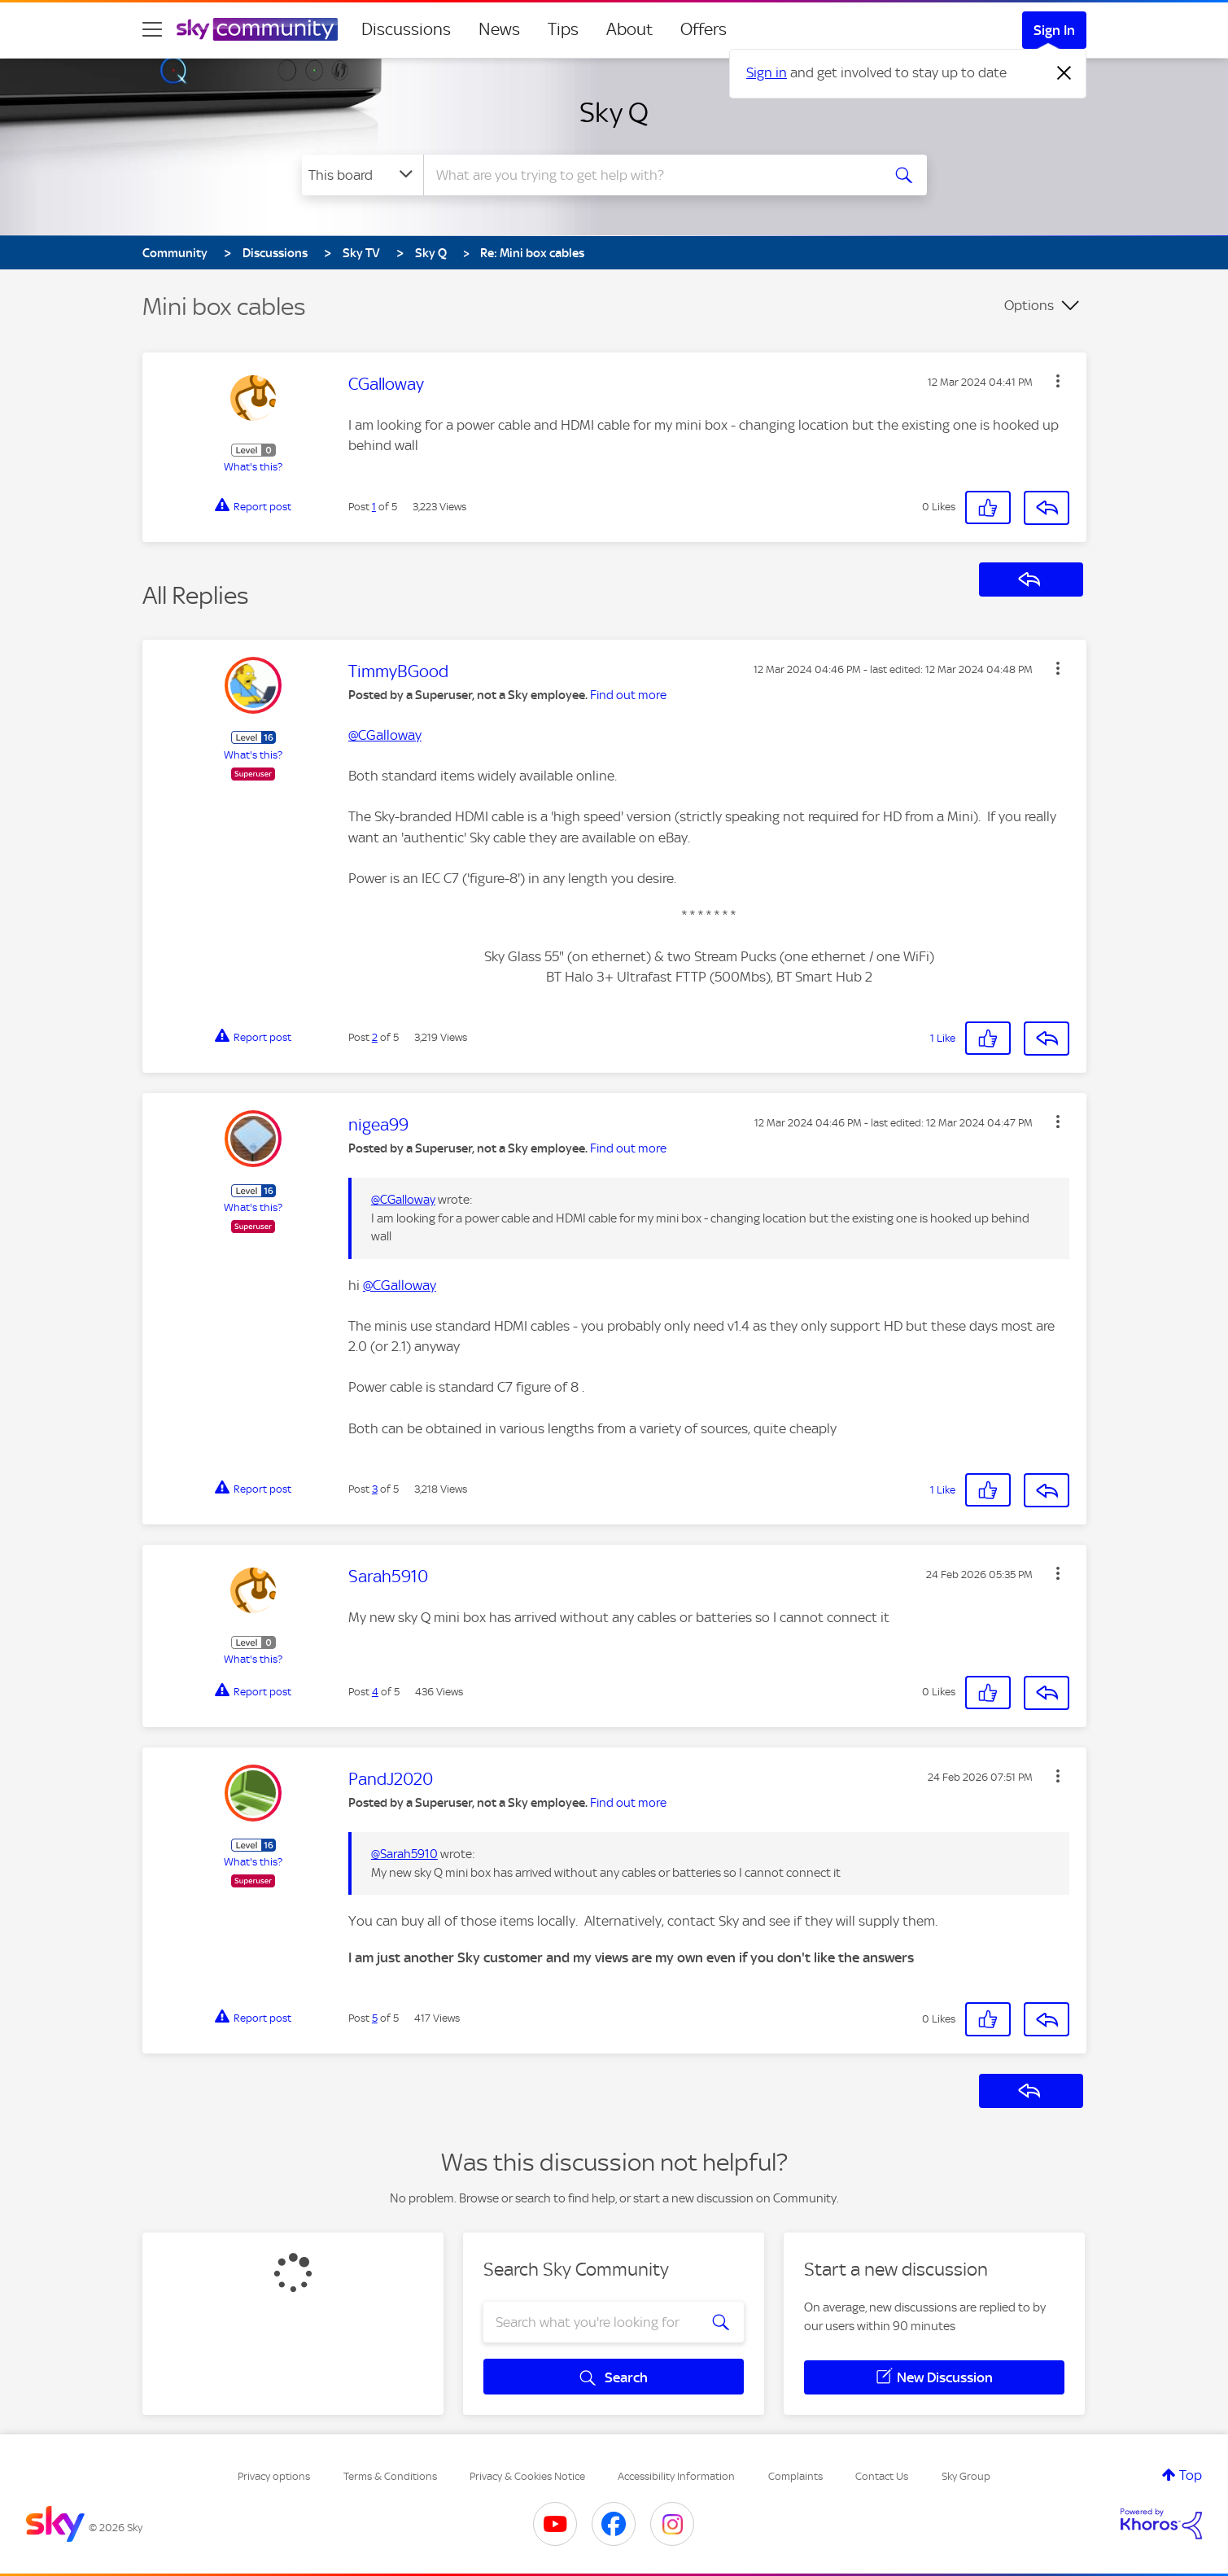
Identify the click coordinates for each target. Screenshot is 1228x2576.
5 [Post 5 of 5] (375, 2018)
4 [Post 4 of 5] (375, 1692)
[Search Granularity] (362, 175)
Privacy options (274, 2476)
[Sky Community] (257, 29)
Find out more (628, 695)
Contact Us (881, 2476)
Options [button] (1029, 305)
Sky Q (614, 112)
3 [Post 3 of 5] (375, 1489)
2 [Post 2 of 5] (375, 1037)
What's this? (253, 467)
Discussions (406, 29)
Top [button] (1190, 2475)
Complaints (795, 2476)
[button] (1058, 381)
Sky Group (966, 2476)
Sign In (1054, 30)
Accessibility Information (676, 2476)
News (499, 29)
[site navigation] (152, 29)
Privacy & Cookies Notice (527, 2476)
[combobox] (650, 175)
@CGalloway (385, 735)
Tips (563, 29)
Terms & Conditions (390, 2476)
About (629, 29)
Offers (703, 29)
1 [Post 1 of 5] (374, 507)
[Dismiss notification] (1064, 73)
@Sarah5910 (404, 1854)
